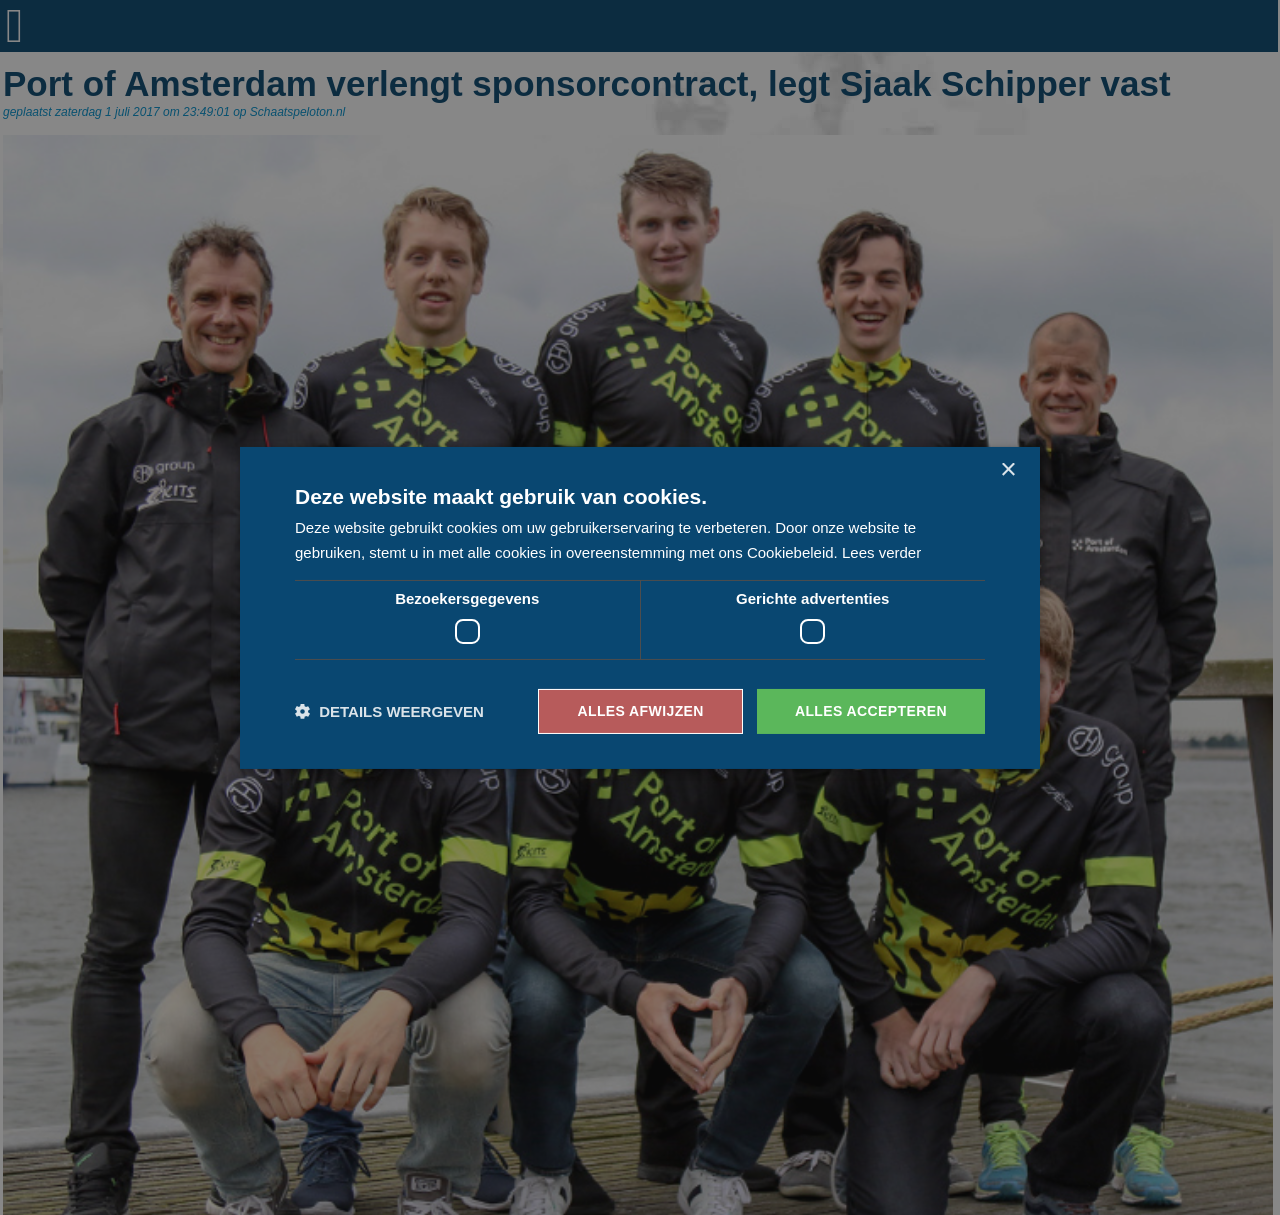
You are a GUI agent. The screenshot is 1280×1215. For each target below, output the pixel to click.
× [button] (1007, 469)
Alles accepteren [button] (871, 711)
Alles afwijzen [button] (640, 711)
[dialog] (640, 607)
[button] (389, 711)
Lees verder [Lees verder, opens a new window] (881, 552)
